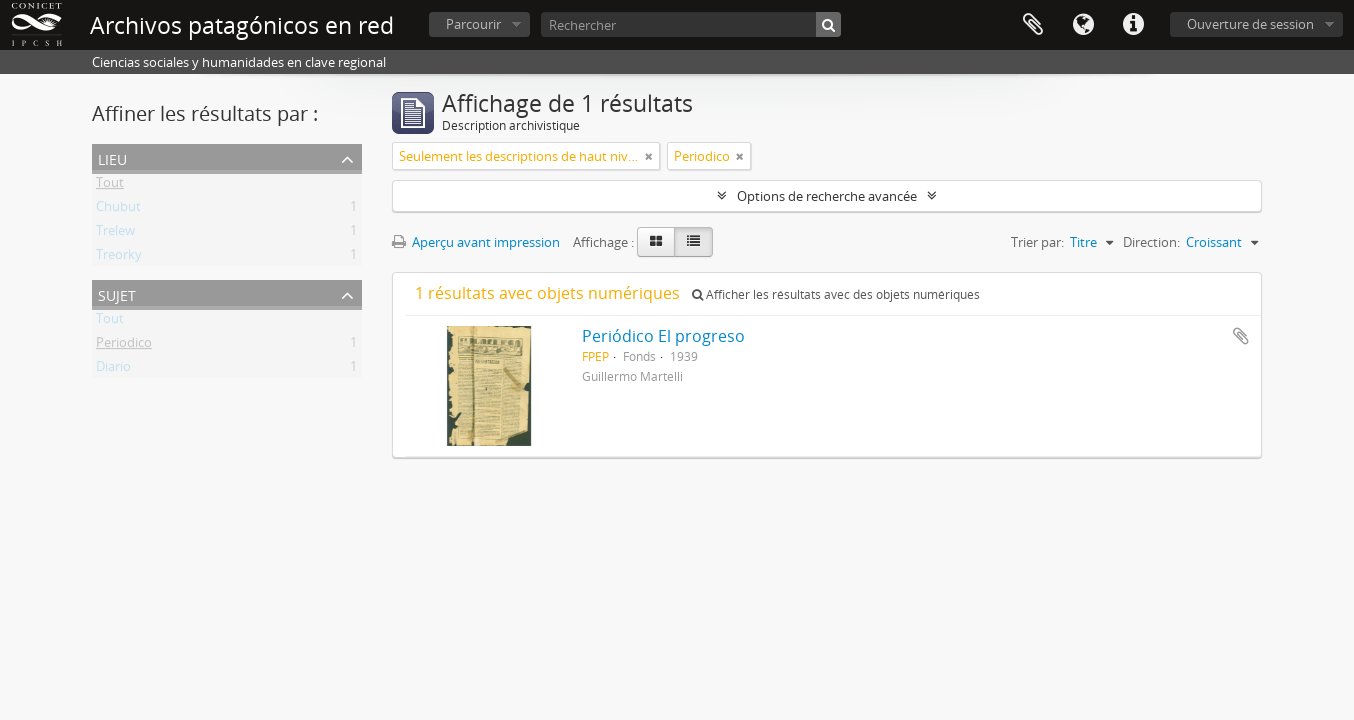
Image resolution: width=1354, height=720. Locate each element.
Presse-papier (1033, 25)
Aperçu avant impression (476, 242)
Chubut (118, 210)
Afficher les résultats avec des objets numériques (836, 294)
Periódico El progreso (663, 336)
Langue (1083, 25)
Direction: (1151, 242)
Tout (110, 186)
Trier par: (1037, 242)
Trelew (115, 234)
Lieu (112, 157)
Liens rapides (1133, 25)
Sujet (117, 293)
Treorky (119, 258)
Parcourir (473, 24)
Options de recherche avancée (827, 196)
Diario (113, 370)
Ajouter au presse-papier (1241, 336)
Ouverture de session (1250, 24)
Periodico (124, 346)
